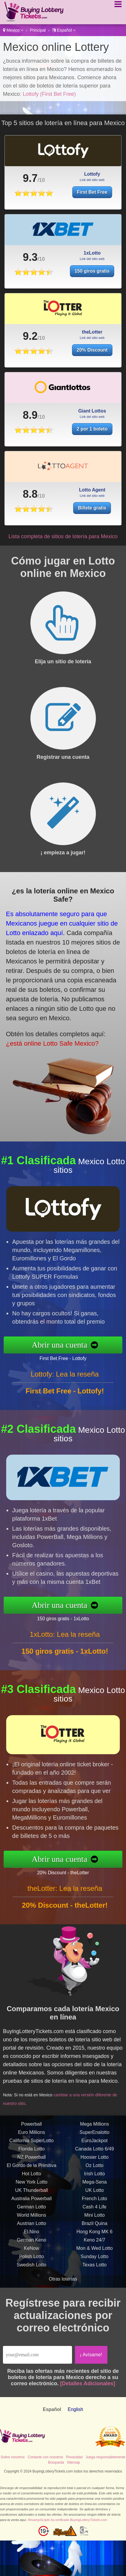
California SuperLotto (31, 2169)
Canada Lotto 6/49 (94, 2177)
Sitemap (73, 2462)
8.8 (71, 492)
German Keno (31, 2268)
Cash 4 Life (95, 2235)
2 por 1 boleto (92, 457)
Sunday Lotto (94, 2285)
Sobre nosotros (12, 2457)
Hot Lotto (31, 2202)
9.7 (30, 178)
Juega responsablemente (105, 2457)
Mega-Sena (94, 2210)
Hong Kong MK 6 (94, 2260)
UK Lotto (94, 2219)
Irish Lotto (94, 2202)
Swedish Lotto (31, 2293)
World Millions (31, 2244)
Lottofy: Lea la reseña (65, 1403)
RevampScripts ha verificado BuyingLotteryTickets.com (67, 2520)
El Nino (31, 2260)
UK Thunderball (31, 2219)
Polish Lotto (31, 2285)
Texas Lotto (94, 2293)
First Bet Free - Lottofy (91, 1352)
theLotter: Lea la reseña (64, 1917)
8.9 (30, 444)
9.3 (30, 286)
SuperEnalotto (94, 2161)
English (75, 2409)
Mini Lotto (94, 2244)
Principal (38, 30)
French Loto (94, 2227)
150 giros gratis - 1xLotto (91, 1613)
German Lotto (31, 2235)
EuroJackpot (94, 2169)
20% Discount (92, 378)
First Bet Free (92, 192)
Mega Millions (94, 2152)
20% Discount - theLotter (91, 1866)
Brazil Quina (94, 2252)
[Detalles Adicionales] (87, 2383)
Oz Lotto (94, 2194)
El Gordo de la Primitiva (31, 2194)
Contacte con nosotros (45, 2457)
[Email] (37, 2355)
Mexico (13, 30)
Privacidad (74, 2457)
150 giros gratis (92, 300)
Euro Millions (31, 2161)
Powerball (31, 2152)
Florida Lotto (31, 2177)
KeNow (31, 2277)
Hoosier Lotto (95, 2186)
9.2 (30, 365)
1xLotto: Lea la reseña (65, 1663)
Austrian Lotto (31, 2252)
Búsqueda (56, 2462)
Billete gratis (109, 500)
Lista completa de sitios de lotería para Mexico (62, 536)
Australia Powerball (31, 2227)
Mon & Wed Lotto (94, 2277)
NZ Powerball (31, 2186)
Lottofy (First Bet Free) (49, 94)
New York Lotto (32, 2210)
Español (64, 30)
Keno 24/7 (94, 2268)
